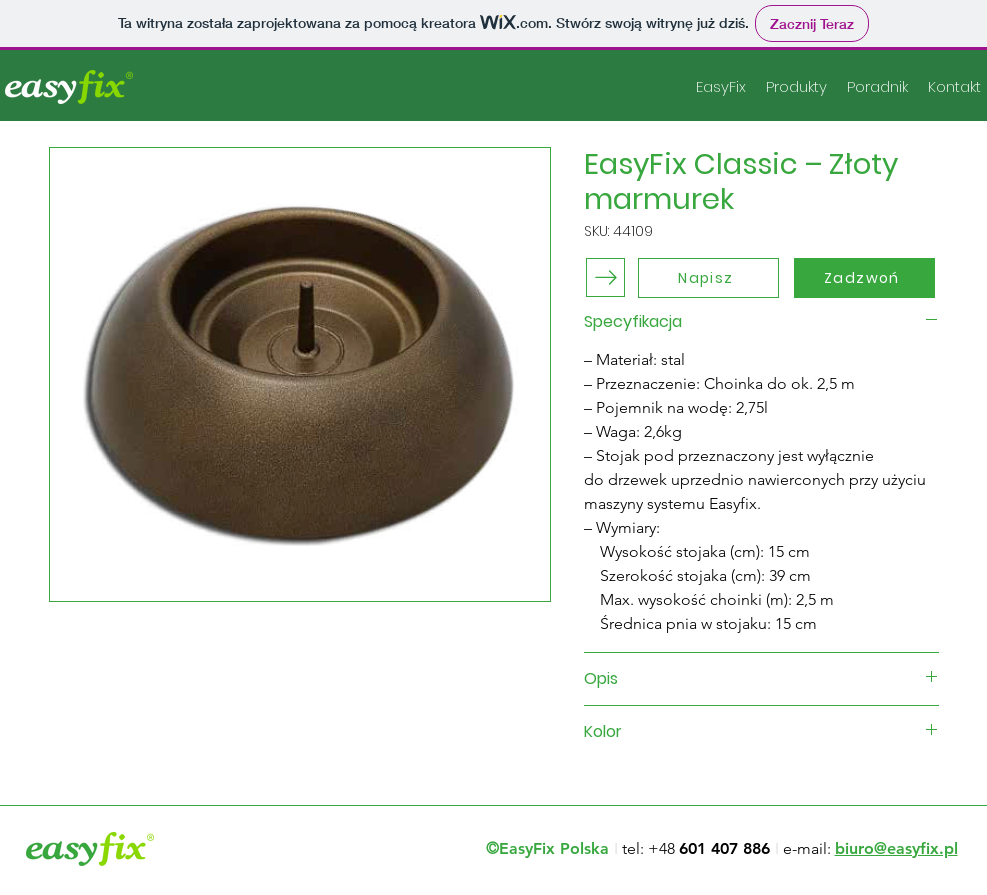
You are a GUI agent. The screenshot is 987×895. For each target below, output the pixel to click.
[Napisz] (708, 278)
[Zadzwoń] (864, 278)
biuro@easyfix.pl (896, 848)
